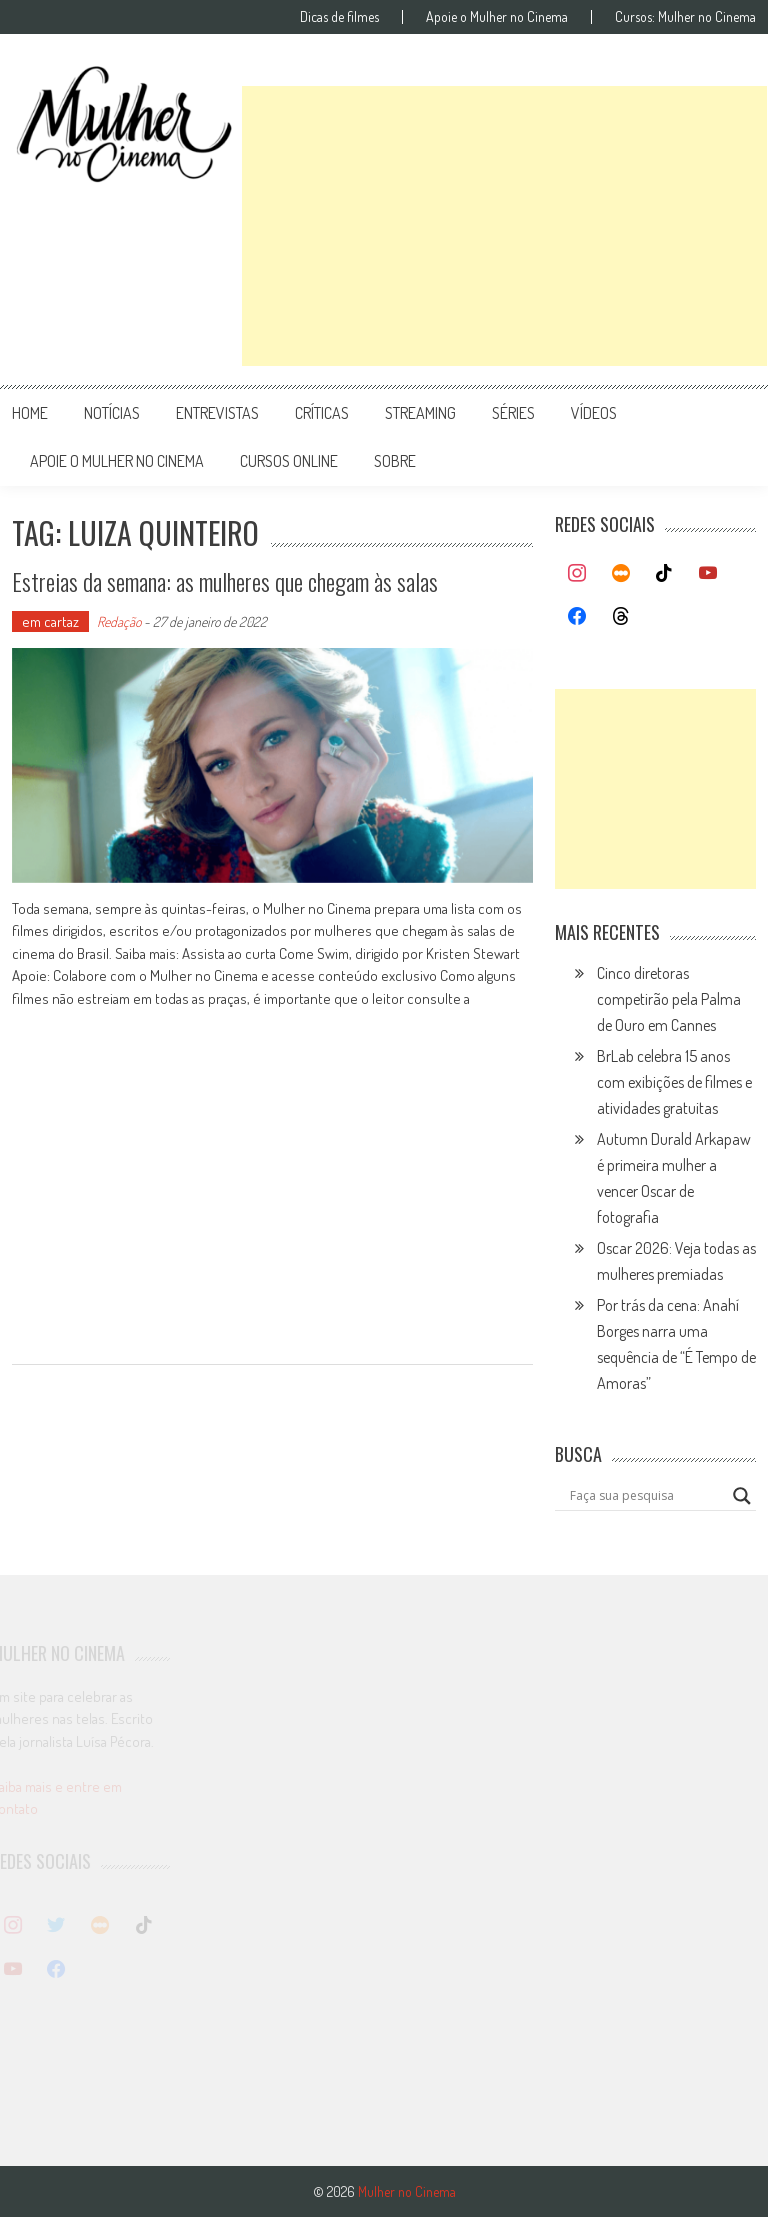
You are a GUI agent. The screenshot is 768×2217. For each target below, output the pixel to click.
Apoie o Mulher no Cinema (497, 17)
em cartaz (50, 621)
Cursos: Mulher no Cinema (685, 17)
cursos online (289, 461)
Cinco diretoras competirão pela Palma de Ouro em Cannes (669, 999)
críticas (322, 413)
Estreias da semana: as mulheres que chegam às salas (245, 580)
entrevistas (217, 413)
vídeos (594, 413)
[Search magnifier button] (742, 1496)
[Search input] (646, 1496)
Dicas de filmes (339, 17)
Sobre (395, 461)
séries (513, 413)
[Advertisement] (504, 226)
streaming (420, 413)
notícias (112, 413)
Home (30, 413)
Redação (119, 621)
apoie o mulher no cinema (117, 461)
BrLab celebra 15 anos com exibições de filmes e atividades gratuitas (674, 1082)
